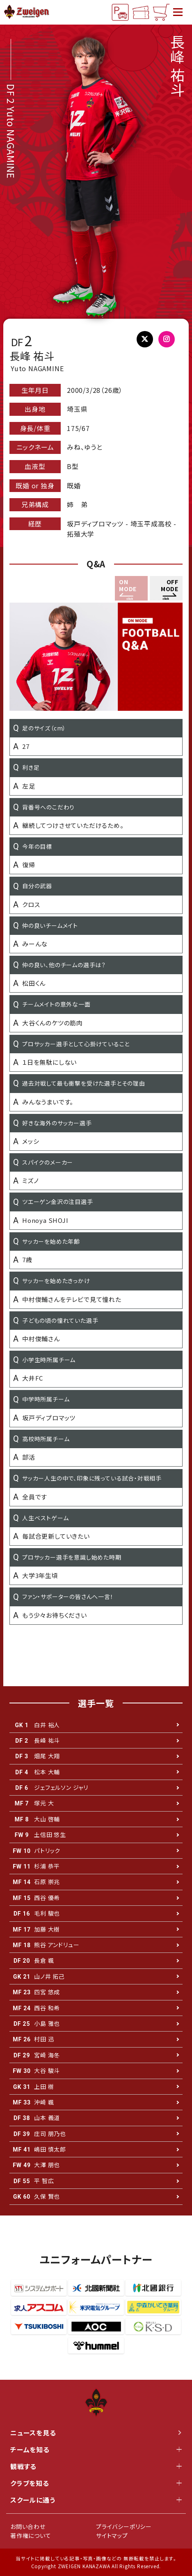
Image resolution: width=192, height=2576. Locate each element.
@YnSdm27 (147, 341)
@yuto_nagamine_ (170, 341)
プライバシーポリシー (124, 2526)
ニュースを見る (95, 2432)
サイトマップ (112, 2535)
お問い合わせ (28, 2526)
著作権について (30, 2535)
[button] (166, 588)
